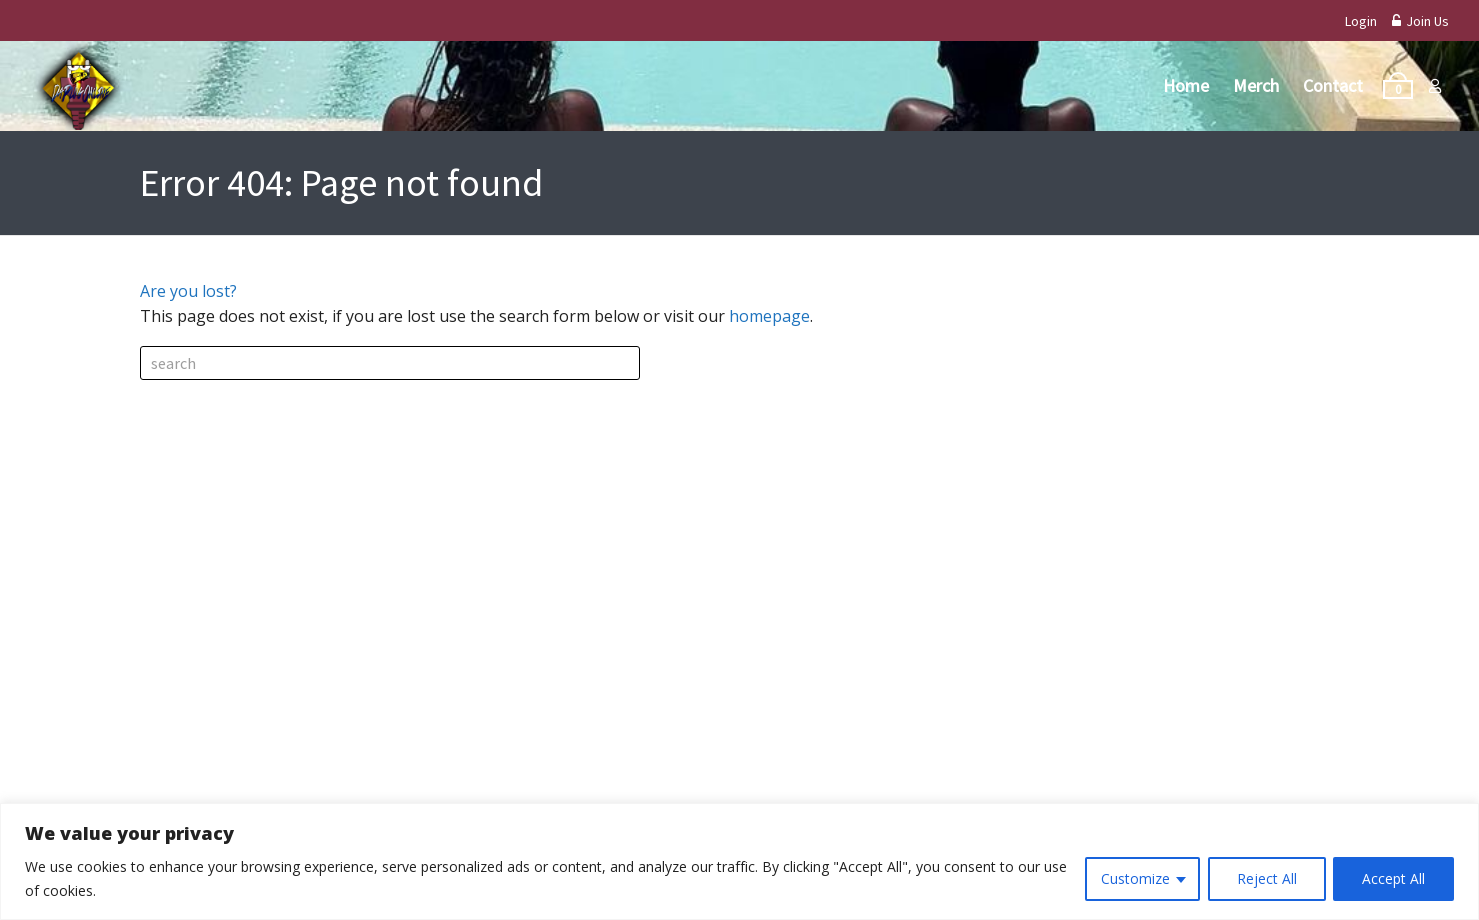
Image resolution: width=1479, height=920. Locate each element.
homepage (769, 316)
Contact (1333, 85)
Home (1186, 85)
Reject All (1266, 878)
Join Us (1420, 21)
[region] (739, 861)
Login (1361, 21)
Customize (1134, 878)
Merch (1256, 85)
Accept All (1393, 878)
